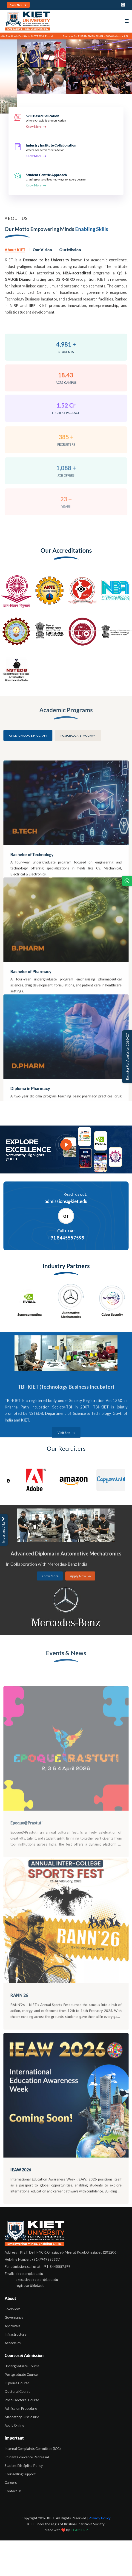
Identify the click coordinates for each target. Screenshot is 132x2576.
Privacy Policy (100, 2518)
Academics (13, 2343)
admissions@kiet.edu (66, 1201)
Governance (14, 2317)
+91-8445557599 (56, 2266)
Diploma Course (17, 2383)
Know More (36, 126)
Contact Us (13, 2491)
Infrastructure (15, 2334)
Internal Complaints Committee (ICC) (33, 2448)
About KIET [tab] (15, 268)
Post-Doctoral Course (22, 2400)
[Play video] (66, 1145)
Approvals (12, 2326)
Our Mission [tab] (70, 268)
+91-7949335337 (46, 2259)
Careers (11, 2482)
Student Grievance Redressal (27, 2457)
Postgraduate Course (21, 2374)
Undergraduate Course (22, 2366)
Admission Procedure (21, 2408)
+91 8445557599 (66, 1237)
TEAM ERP (79, 2530)
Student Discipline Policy (24, 2465)
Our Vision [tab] (42, 268)
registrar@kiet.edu (30, 2285)
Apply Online (14, 2425)
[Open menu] (127, 21)
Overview (12, 2309)
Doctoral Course (17, 2391)
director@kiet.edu (29, 2273)
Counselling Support (20, 2474)
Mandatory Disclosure (22, 2417)
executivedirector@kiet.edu (37, 2279)
